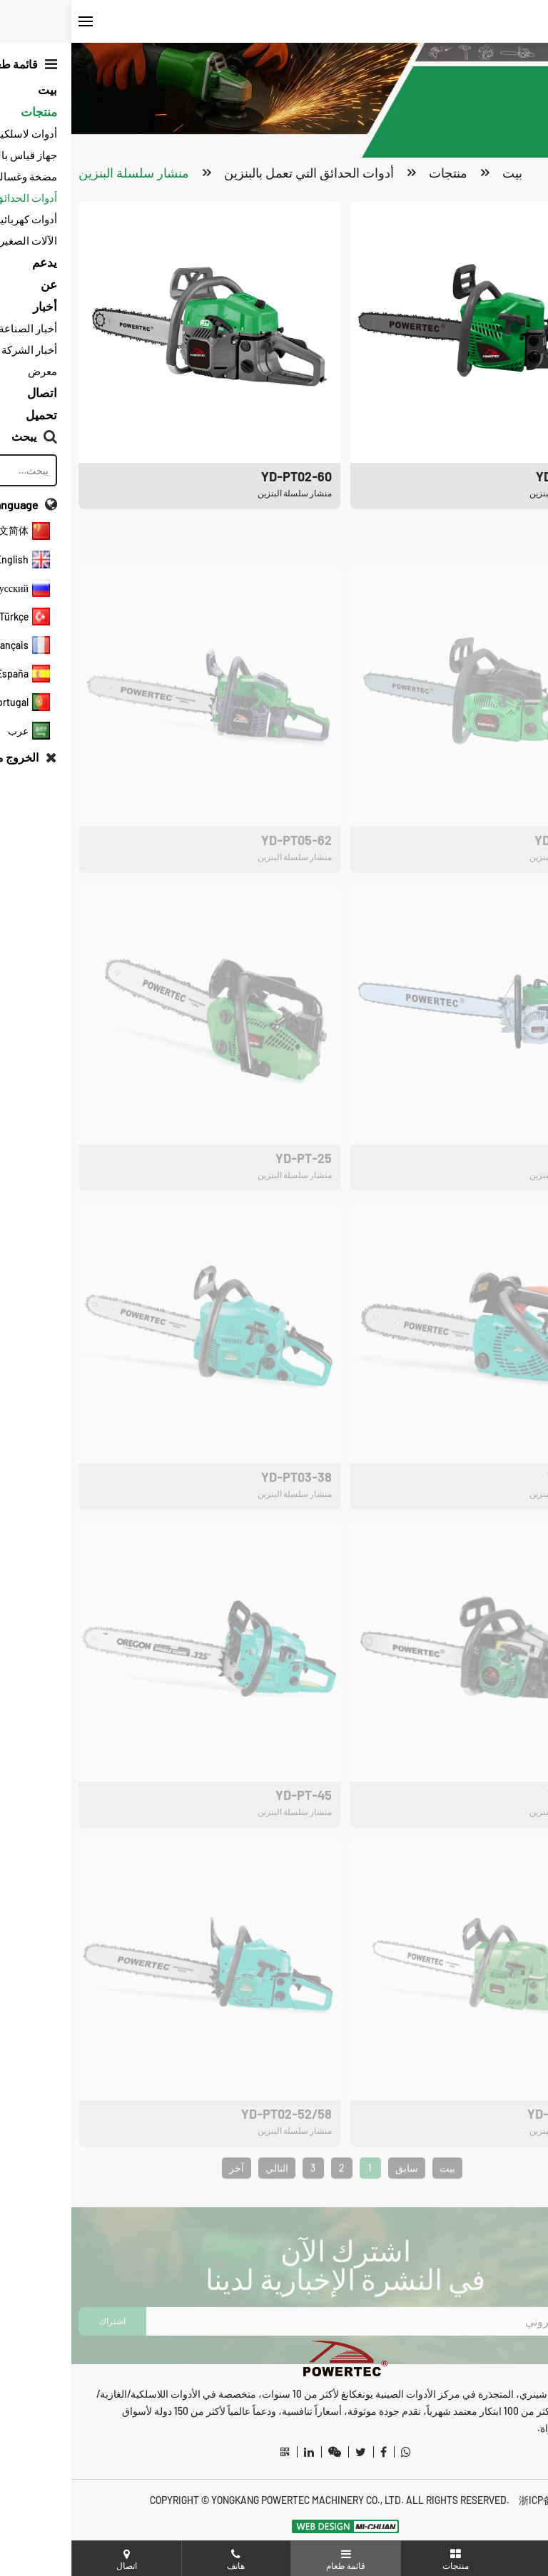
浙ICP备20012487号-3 (494, 2500)
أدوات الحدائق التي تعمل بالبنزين (238, 172)
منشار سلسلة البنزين (62, 172)
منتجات (376, 172)
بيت (441, 172)
